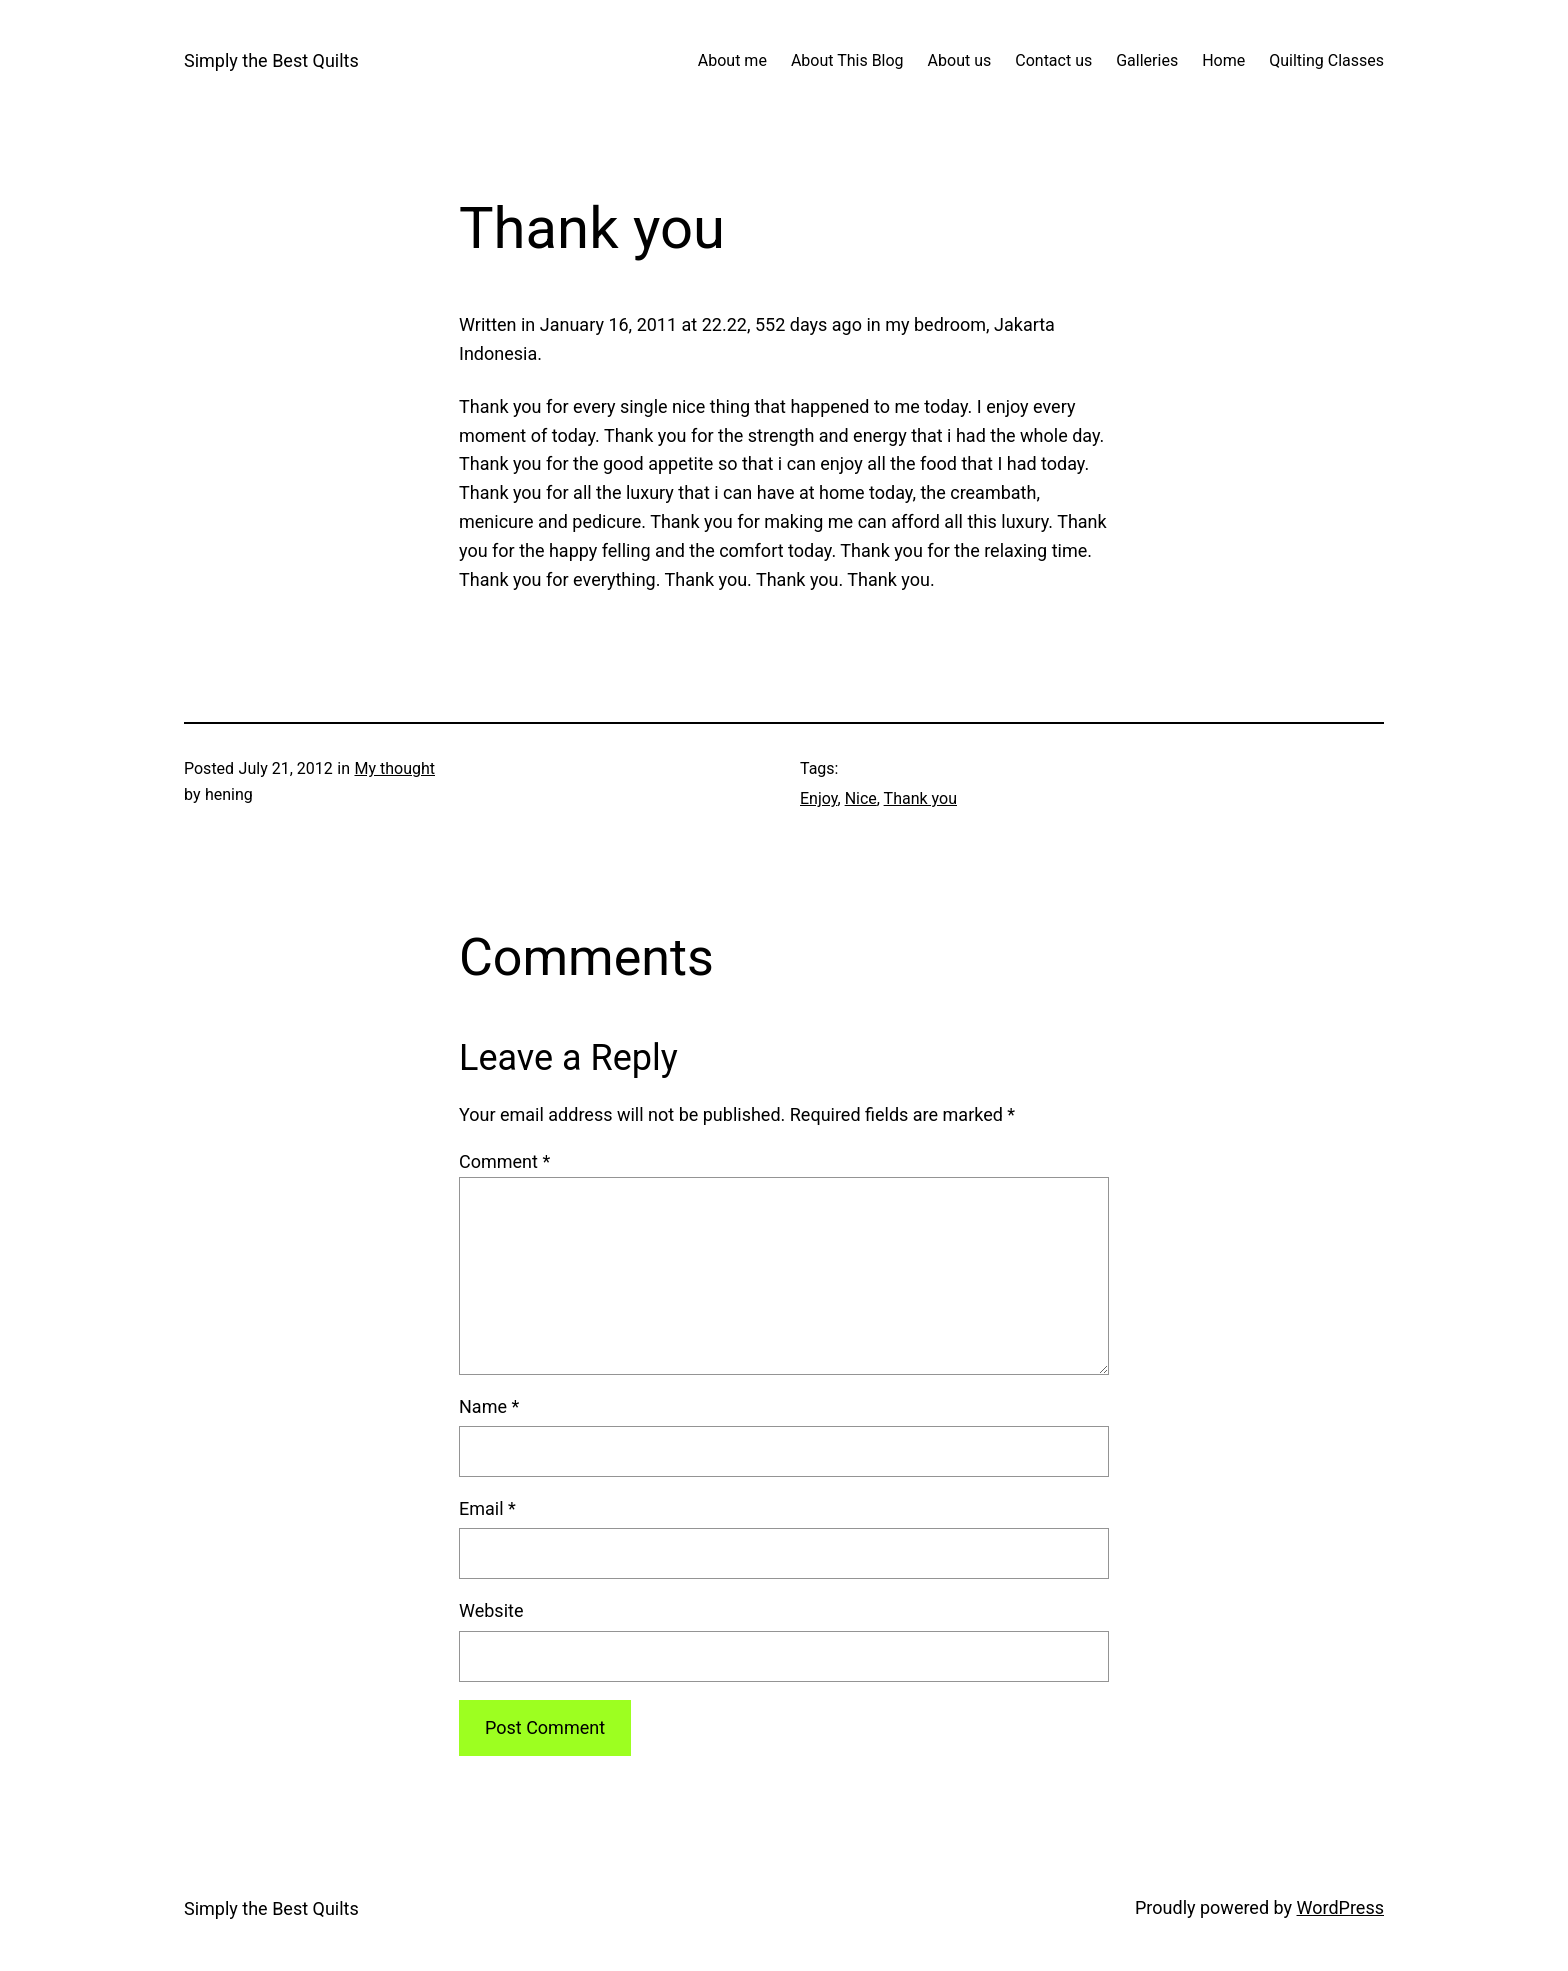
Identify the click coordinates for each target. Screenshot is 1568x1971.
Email (487, 1508)
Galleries (1147, 60)
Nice (861, 798)
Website (491, 1610)
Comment (504, 1161)
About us (960, 60)
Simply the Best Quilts (271, 60)
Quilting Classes (1326, 60)
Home (1223, 60)
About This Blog (847, 60)
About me (732, 60)
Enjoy (819, 798)
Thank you (920, 798)
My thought (394, 768)
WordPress (1340, 1907)
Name (489, 1406)
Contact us (1053, 60)
